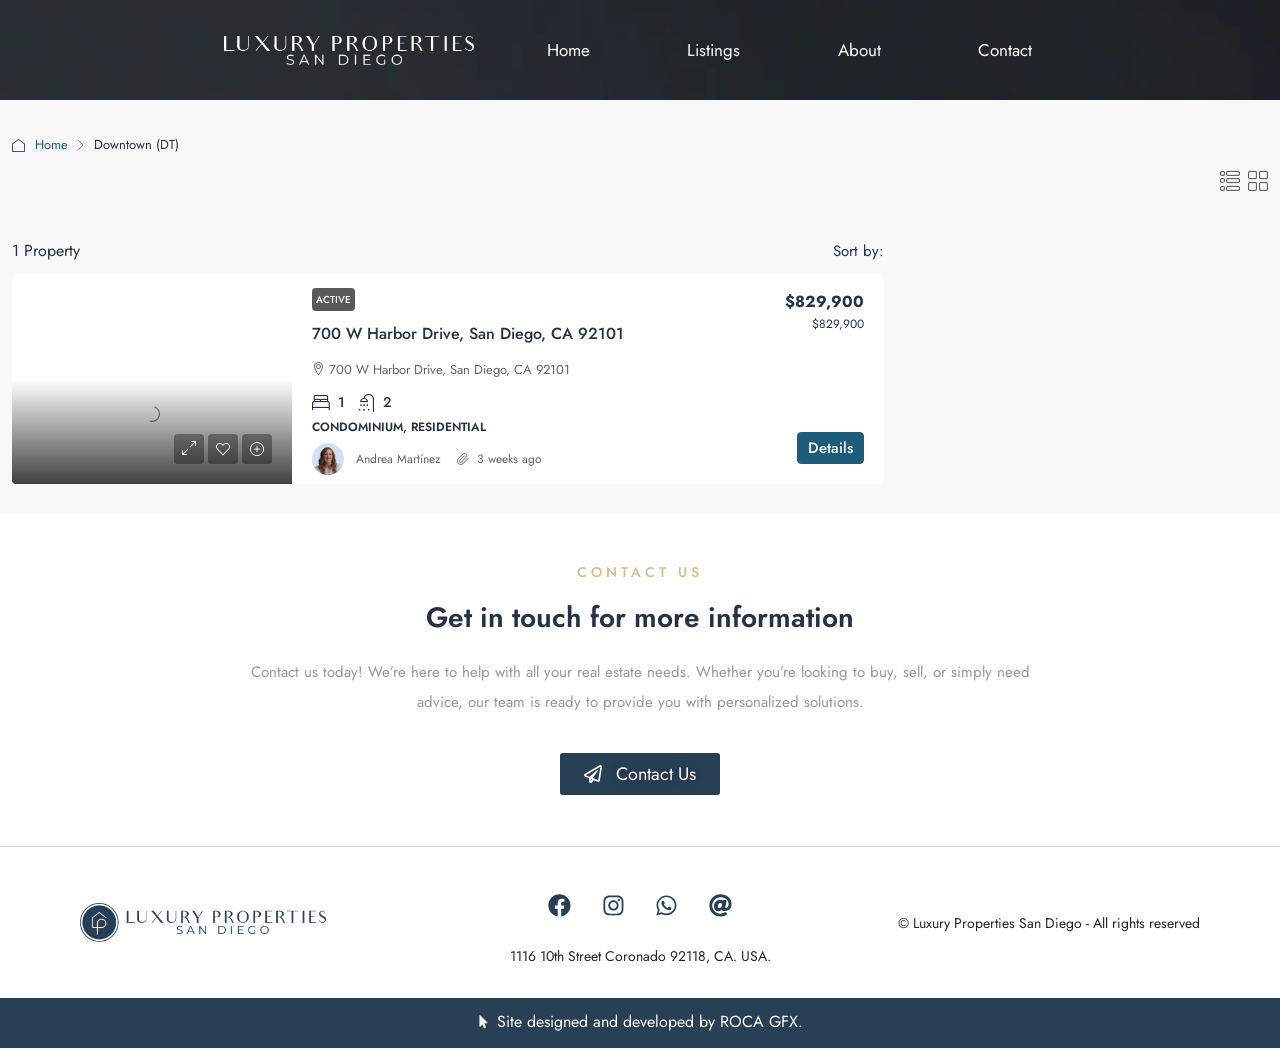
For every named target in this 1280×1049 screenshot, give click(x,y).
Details (830, 448)
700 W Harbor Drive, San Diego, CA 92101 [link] (468, 333)
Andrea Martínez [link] (398, 459)
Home (51, 144)
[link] (152, 379)
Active (333, 299)
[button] (1230, 182)
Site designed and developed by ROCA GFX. (650, 1021)
